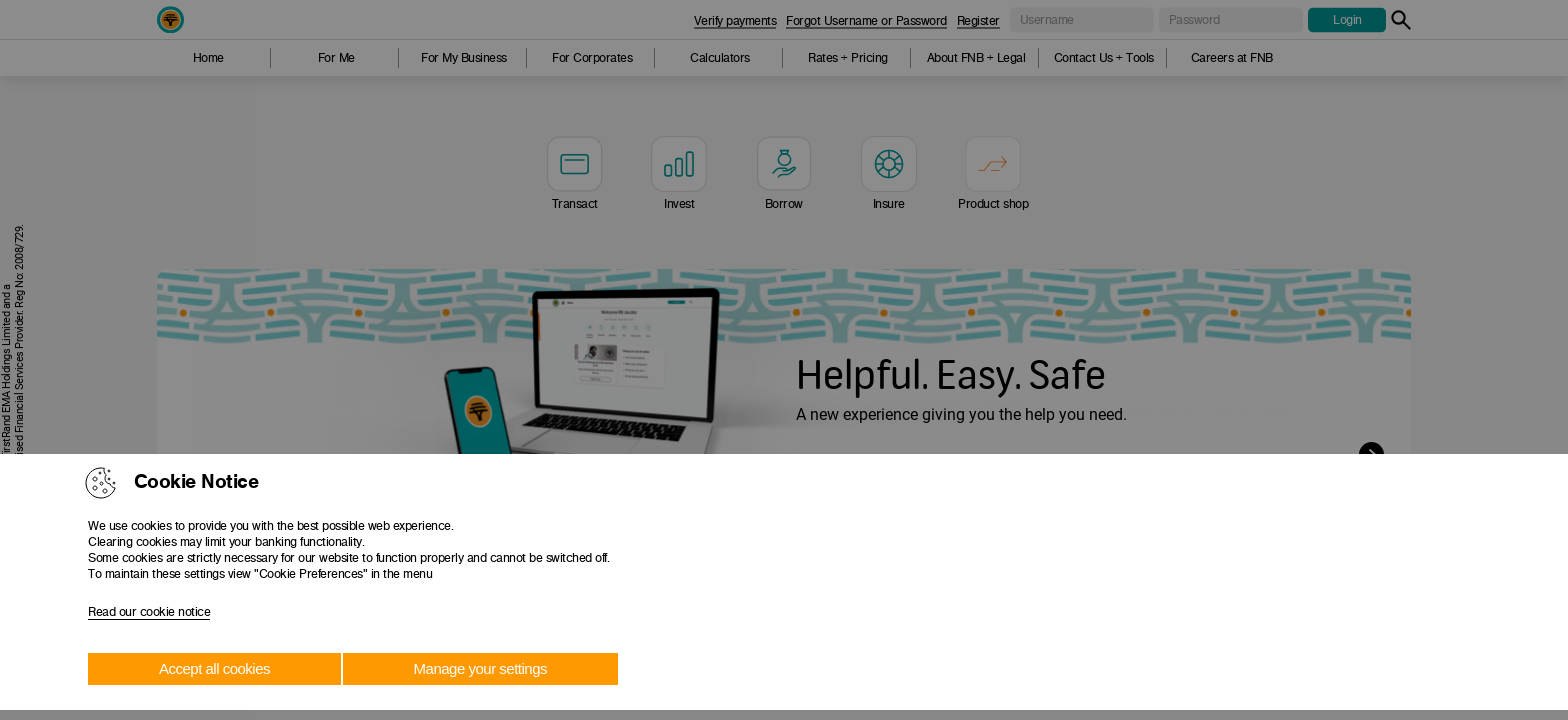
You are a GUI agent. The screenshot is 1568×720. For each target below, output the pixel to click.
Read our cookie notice (149, 612)
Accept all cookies (214, 668)
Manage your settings (480, 668)
